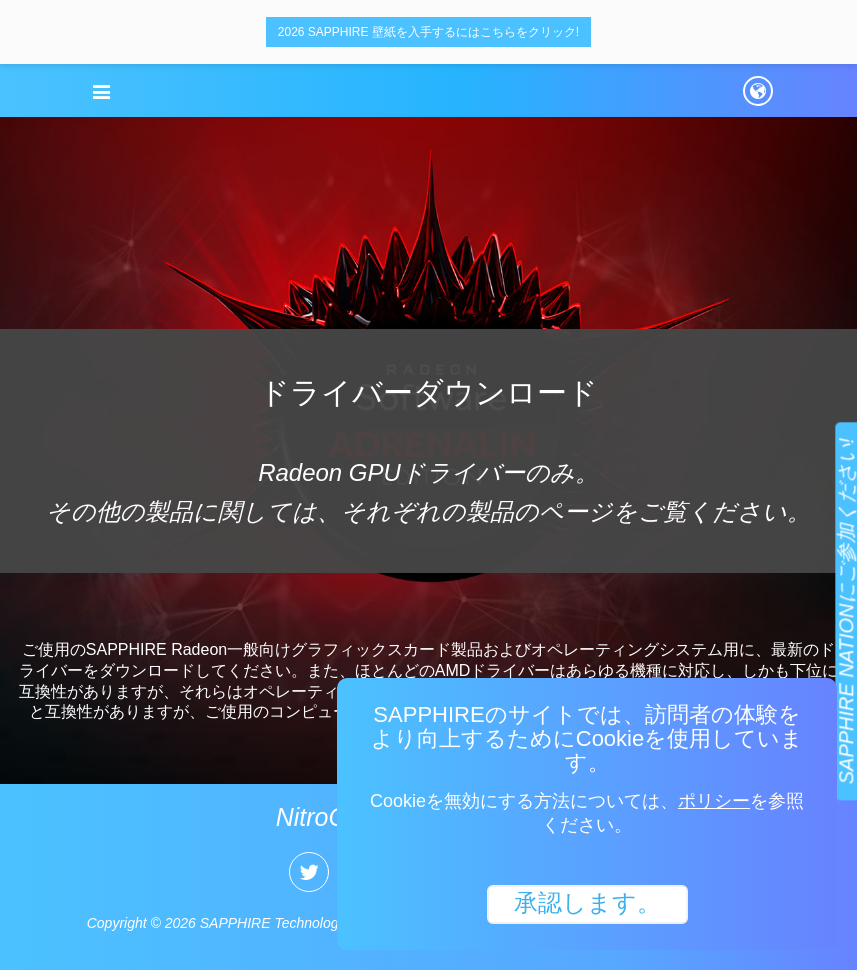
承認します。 (587, 902)
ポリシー (714, 801)
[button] (102, 92)
